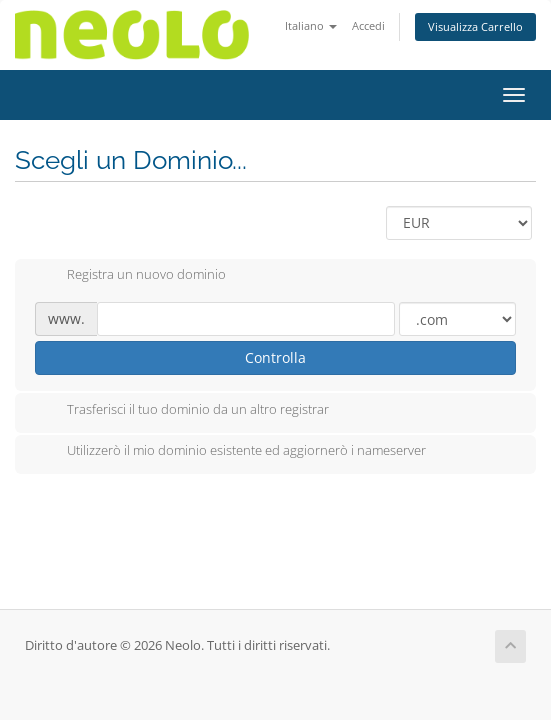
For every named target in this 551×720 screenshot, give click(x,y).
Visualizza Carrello (475, 26)
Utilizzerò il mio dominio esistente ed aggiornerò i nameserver (230, 452)
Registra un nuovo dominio (130, 276)
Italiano (311, 25)
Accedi (368, 25)
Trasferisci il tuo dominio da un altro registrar (182, 411)
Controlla (275, 357)
